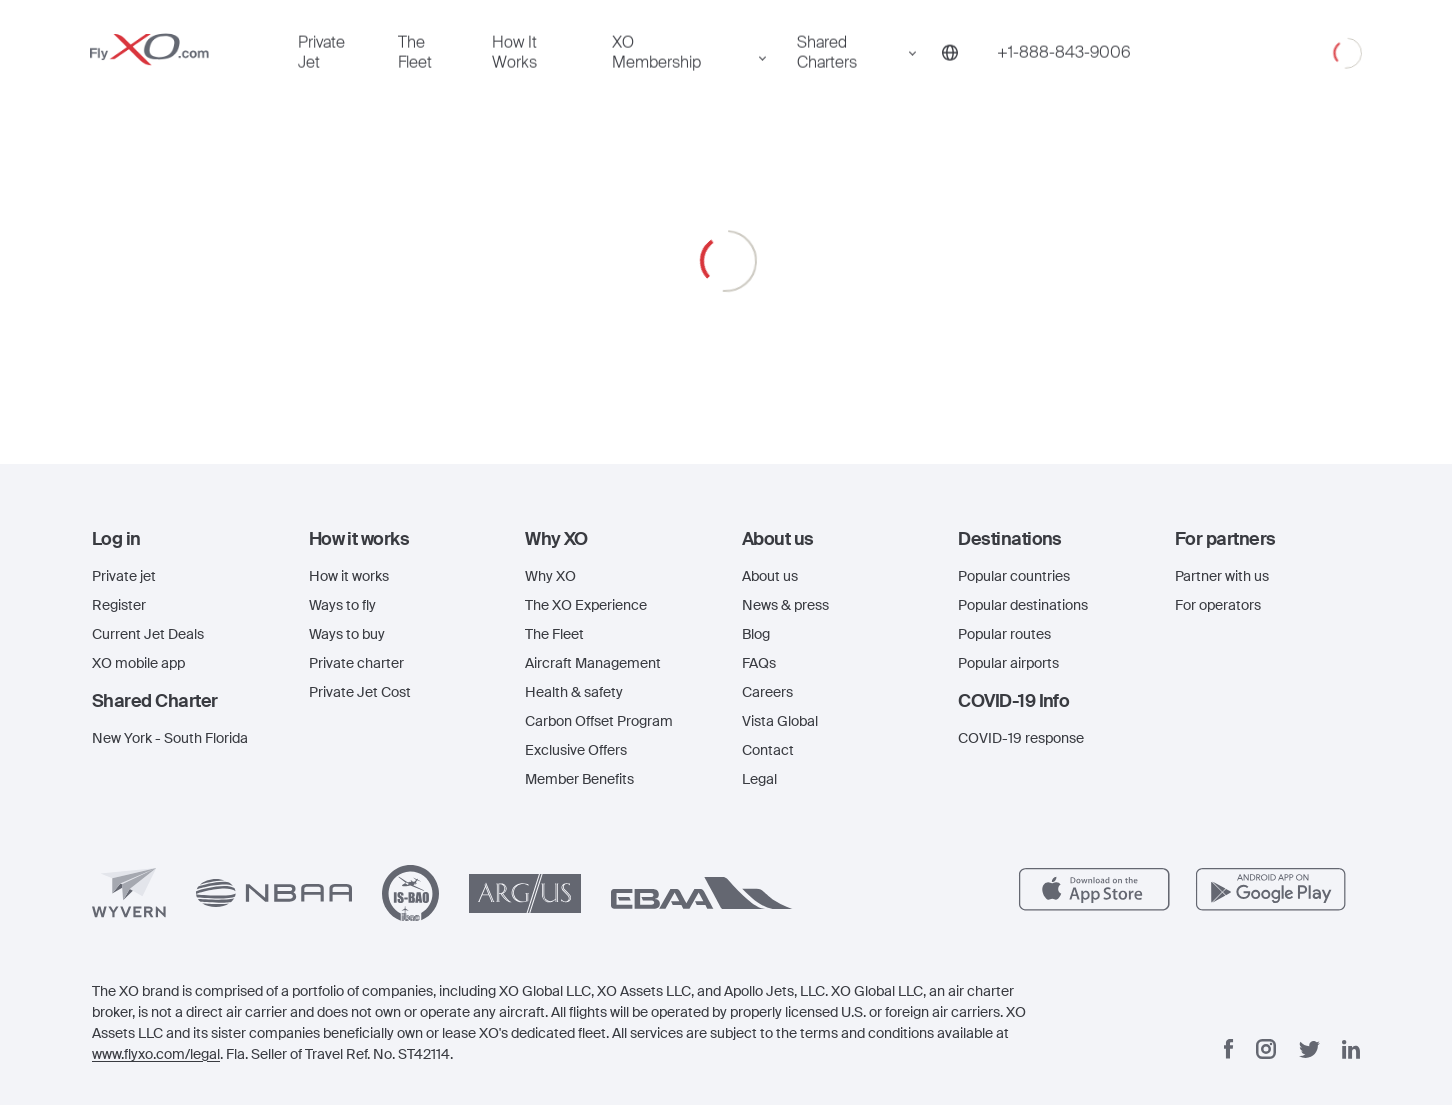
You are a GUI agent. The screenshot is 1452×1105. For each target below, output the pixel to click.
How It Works (181, 464)
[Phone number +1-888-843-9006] (96, 526)
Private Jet (41, 464)
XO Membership (280, 464)
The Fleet (105, 464)
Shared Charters (65, 502)
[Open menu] (31, 23)
